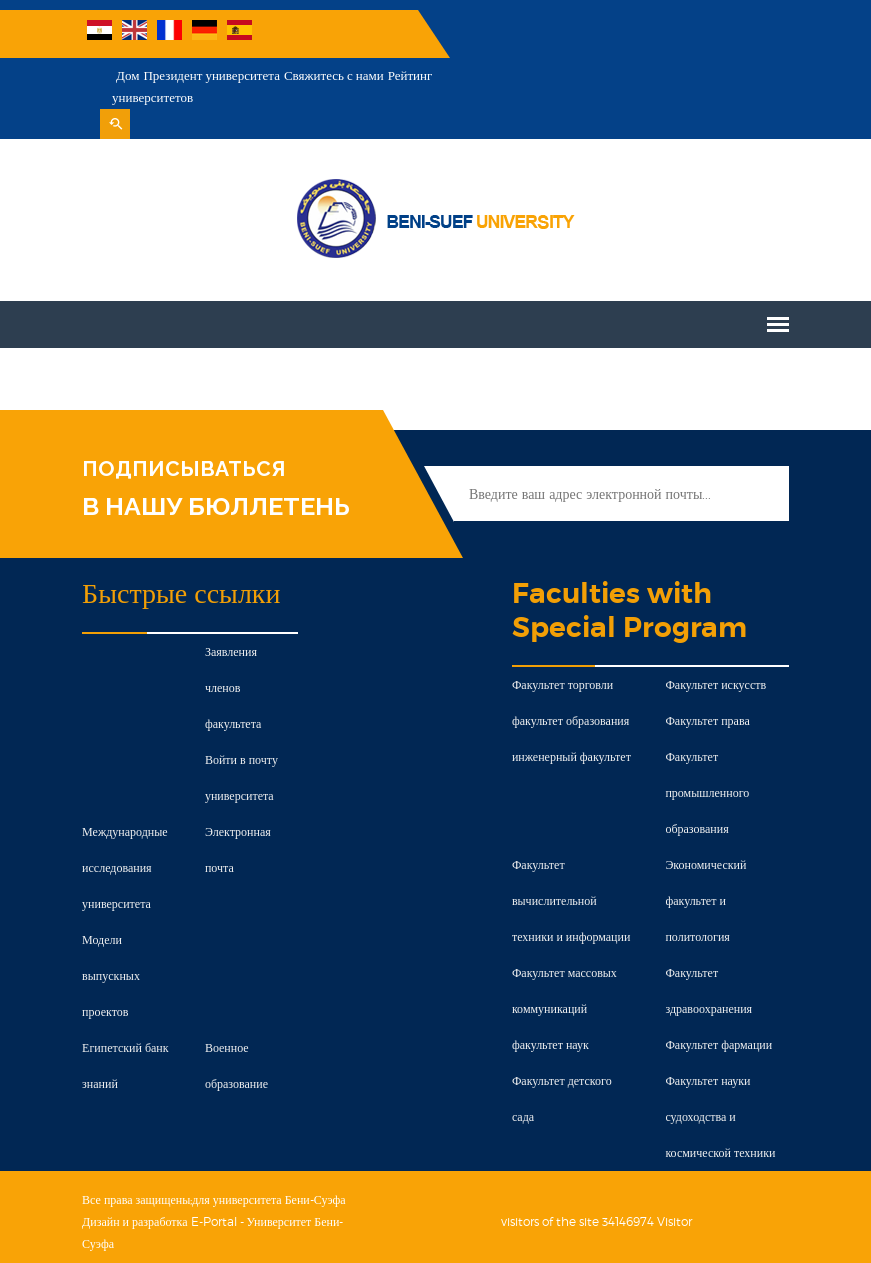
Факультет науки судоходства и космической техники (724, 1074)
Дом (433, 33)
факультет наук (551, 1002)
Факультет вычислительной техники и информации (572, 858)
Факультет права (711, 678)
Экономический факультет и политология (709, 858)
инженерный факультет (572, 714)
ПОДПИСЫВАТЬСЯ (177, 426)
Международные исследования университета (119, 789)
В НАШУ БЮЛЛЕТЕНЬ (210, 464)
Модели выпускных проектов (105, 897)
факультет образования (571, 678)
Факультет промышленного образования (711, 750)
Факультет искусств (719, 642)
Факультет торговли (563, 642)
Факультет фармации (722, 1002)
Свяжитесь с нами (640, 33)
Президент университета (517, 33)
